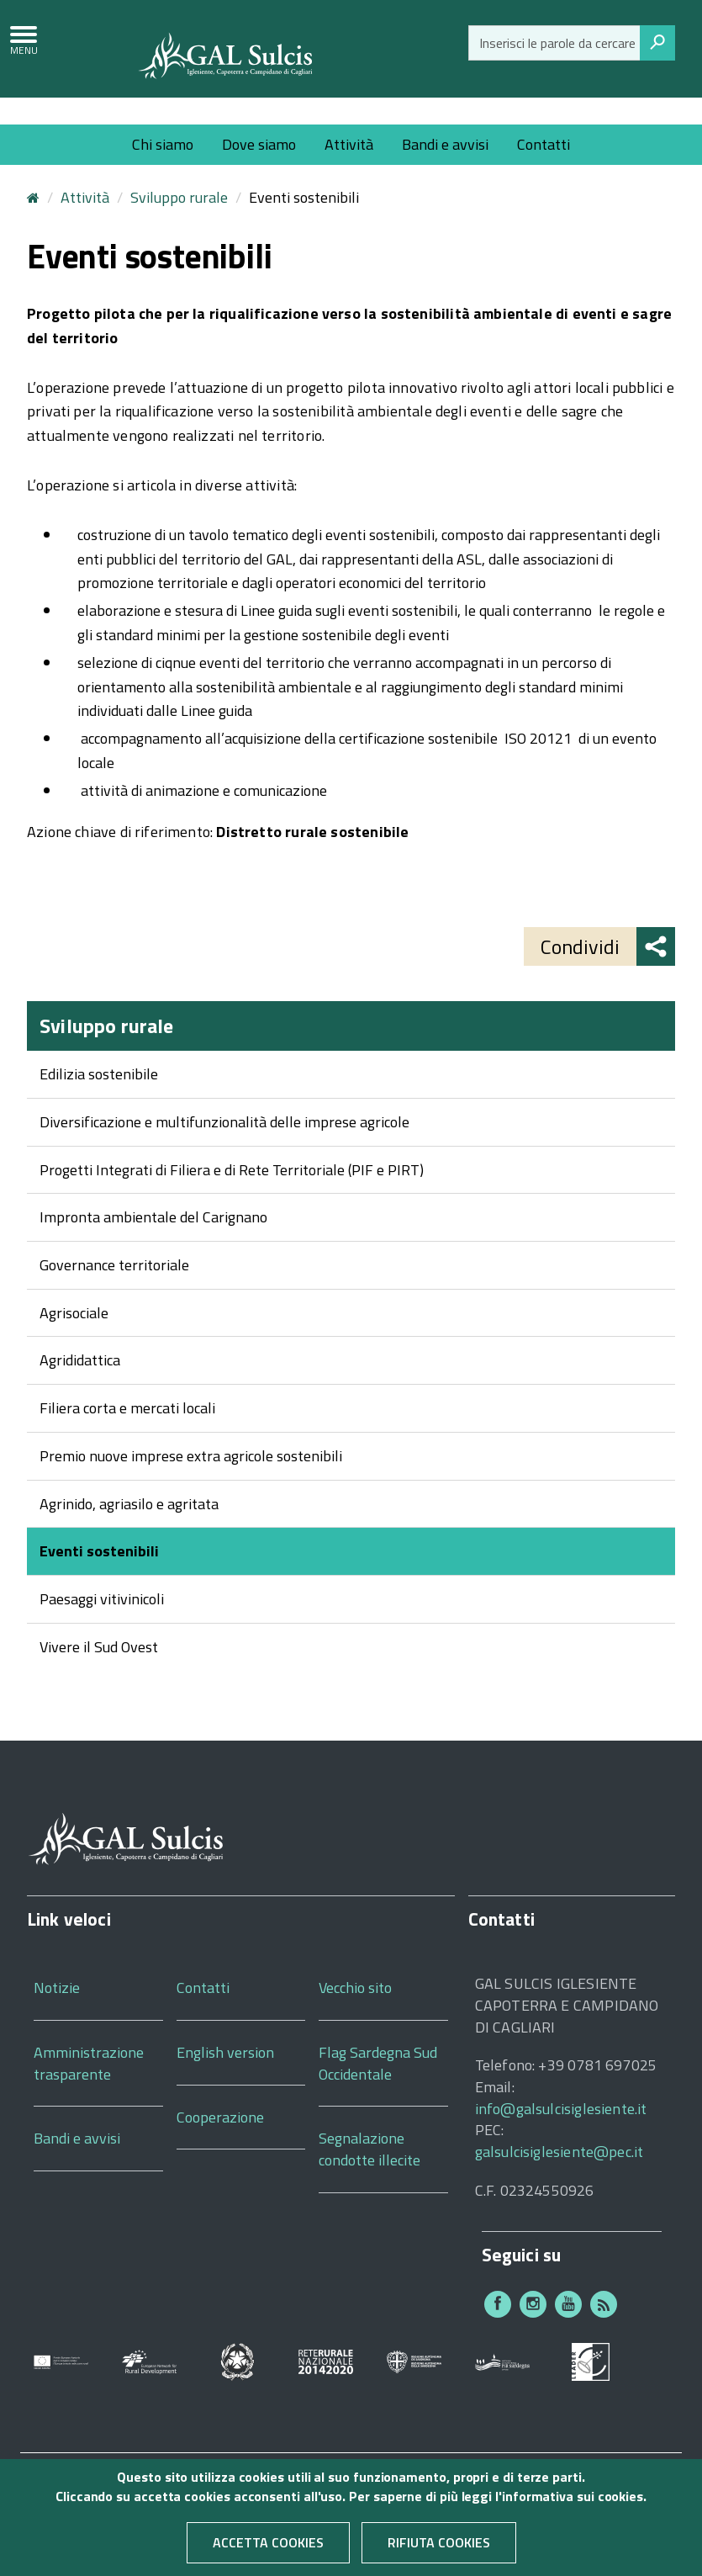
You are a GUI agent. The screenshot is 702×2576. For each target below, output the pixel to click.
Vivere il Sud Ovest (99, 1668)
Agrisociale (74, 1334)
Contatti (543, 144)
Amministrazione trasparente (89, 2086)
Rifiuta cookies (439, 2546)
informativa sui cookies (572, 2499)
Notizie (57, 2010)
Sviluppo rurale (179, 220)
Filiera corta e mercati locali (127, 1430)
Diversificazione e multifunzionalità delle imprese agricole (224, 1144)
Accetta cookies (268, 2546)
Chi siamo (162, 144)
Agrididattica (80, 1382)
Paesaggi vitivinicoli (102, 1621)
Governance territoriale (114, 1287)
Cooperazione (220, 2139)
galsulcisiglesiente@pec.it (559, 2174)
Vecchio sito (355, 2010)
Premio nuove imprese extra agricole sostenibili (191, 1477)
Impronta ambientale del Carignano (153, 1239)
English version (225, 2075)
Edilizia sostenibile (99, 1096)
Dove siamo (259, 144)
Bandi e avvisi (445, 144)
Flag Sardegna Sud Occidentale (378, 2086)
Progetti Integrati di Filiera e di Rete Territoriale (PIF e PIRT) (232, 1191)
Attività (349, 144)
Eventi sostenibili (99, 1573)
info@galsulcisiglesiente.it (561, 2130)
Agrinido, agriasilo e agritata (129, 1525)
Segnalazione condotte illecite (369, 2171)
